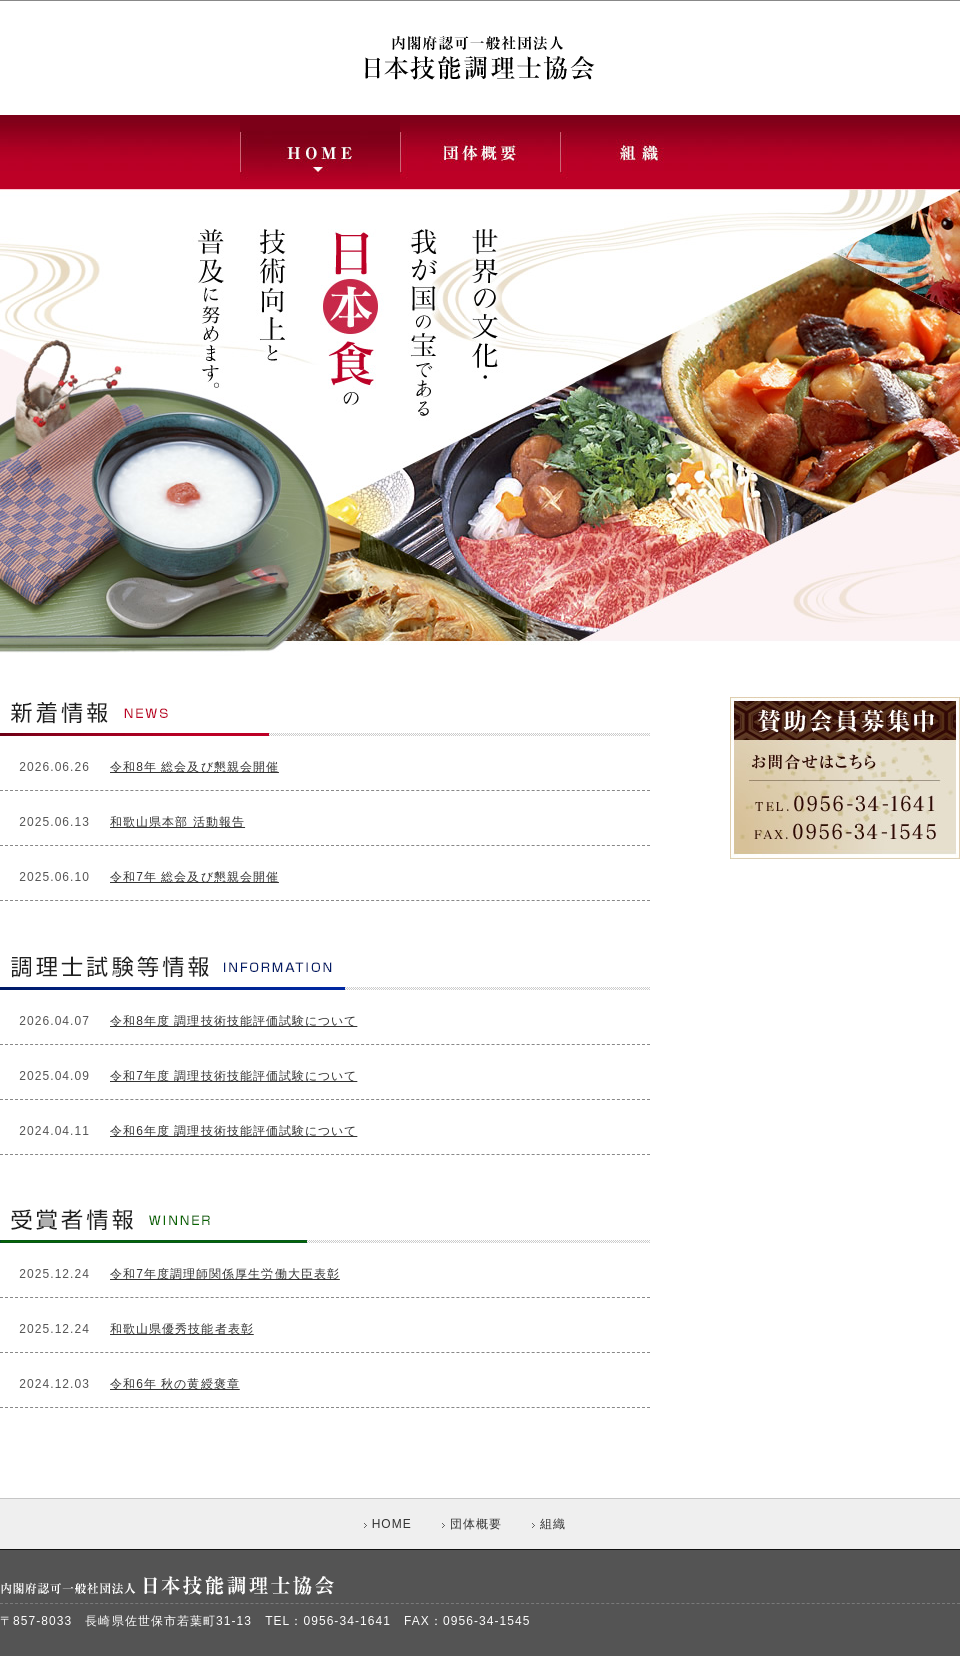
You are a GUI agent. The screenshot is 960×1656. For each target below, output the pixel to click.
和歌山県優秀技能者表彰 (182, 1329)
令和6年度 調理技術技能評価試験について (233, 1131)
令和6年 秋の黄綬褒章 (175, 1384)
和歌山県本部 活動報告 (177, 822)
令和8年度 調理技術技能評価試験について (233, 1021)
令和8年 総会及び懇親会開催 (194, 767)
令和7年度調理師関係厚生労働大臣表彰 (225, 1274)
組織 (549, 1524)
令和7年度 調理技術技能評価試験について (233, 1076)
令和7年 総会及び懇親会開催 (194, 877)
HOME (388, 1524)
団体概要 (472, 1524)
